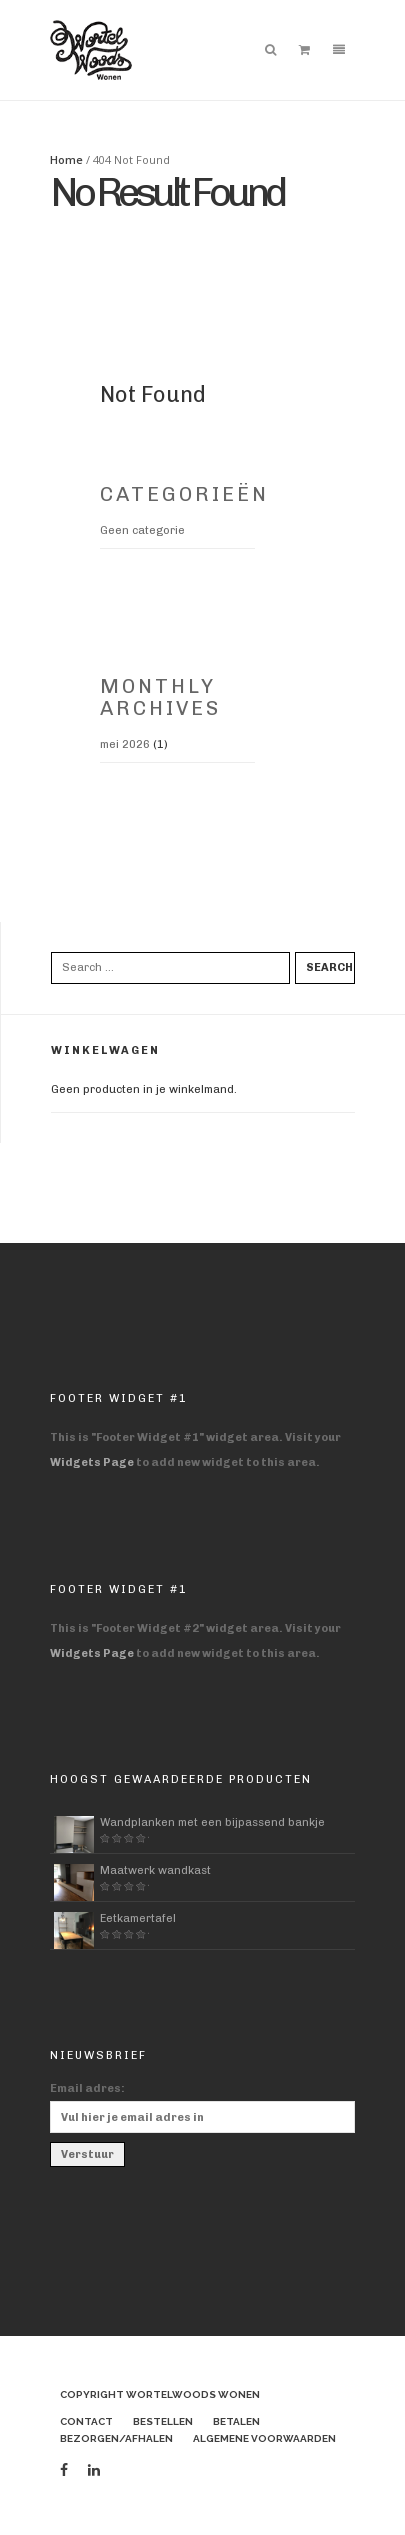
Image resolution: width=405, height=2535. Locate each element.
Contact (86, 2421)
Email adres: (87, 2088)
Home (66, 159)
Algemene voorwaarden (264, 2438)
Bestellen (163, 2421)
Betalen (236, 2421)
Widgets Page (92, 1462)
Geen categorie (142, 530)
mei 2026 (125, 744)
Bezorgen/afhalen (116, 2438)
